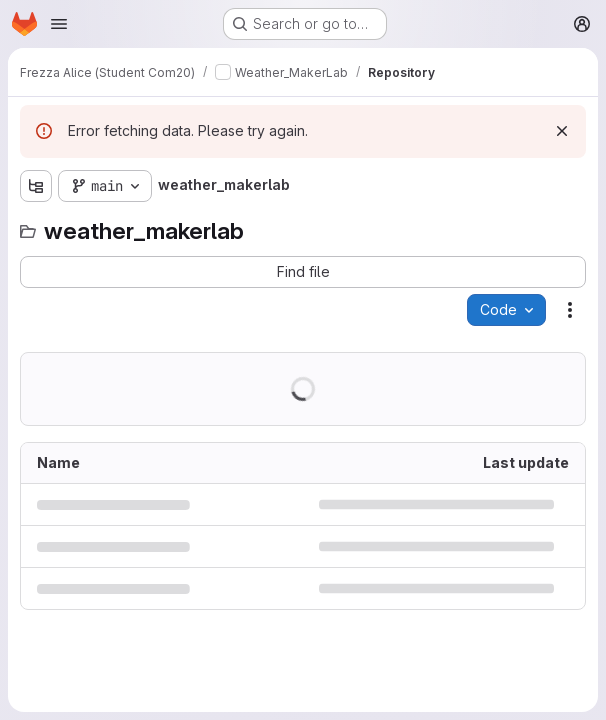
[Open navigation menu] (59, 24)
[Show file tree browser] (36, 186)
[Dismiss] (562, 131)
